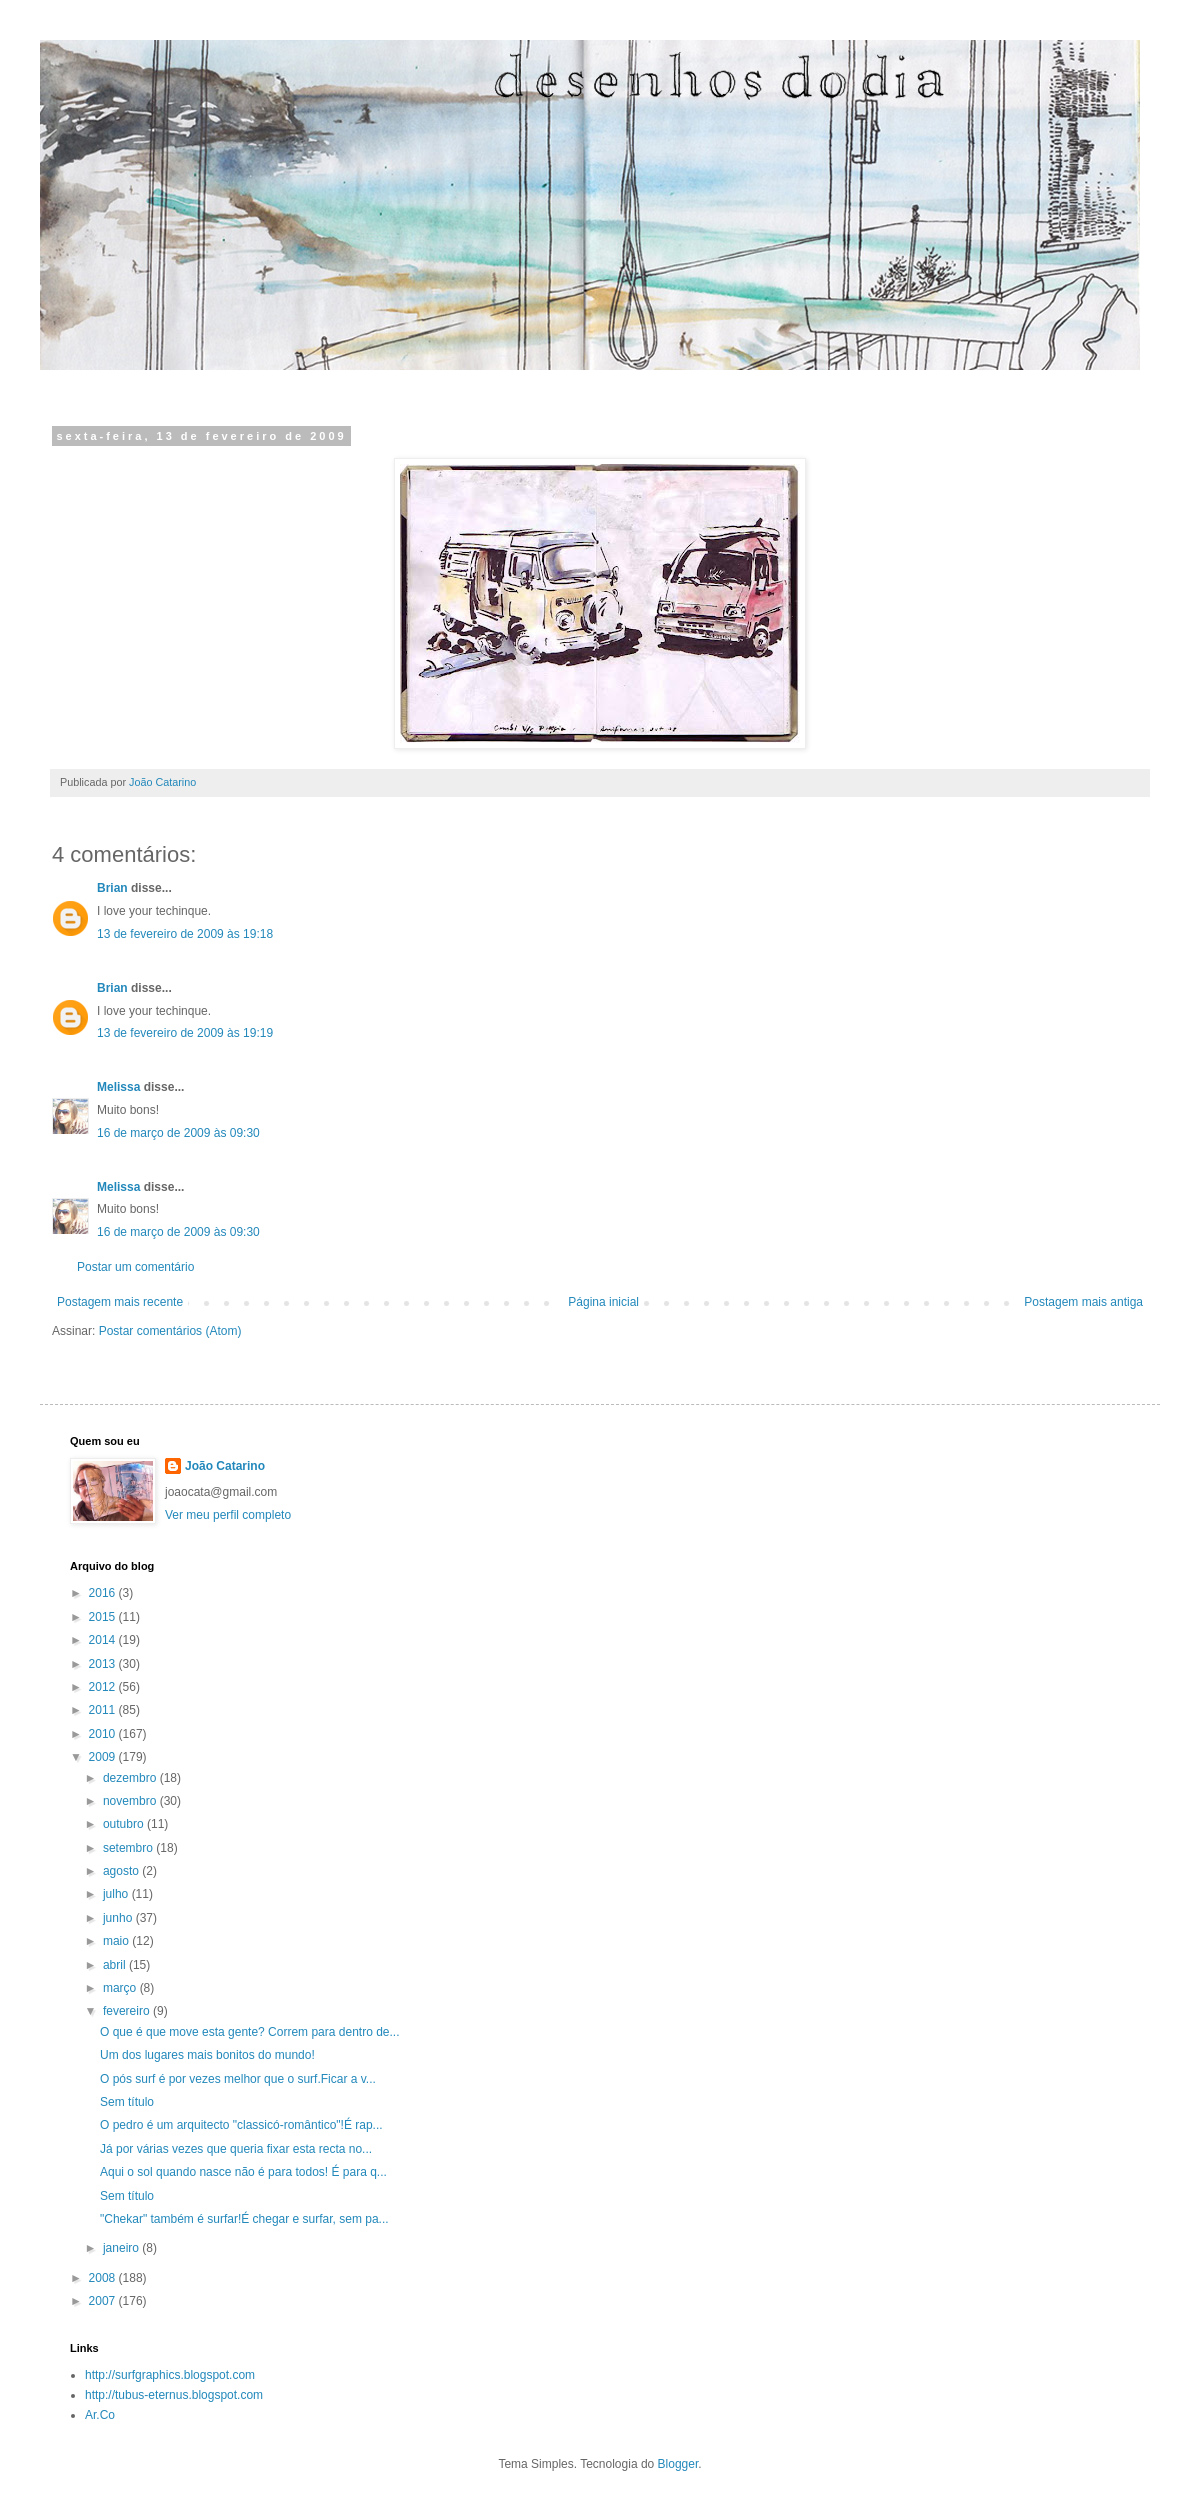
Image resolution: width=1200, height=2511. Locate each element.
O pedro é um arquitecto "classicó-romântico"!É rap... (241, 2125)
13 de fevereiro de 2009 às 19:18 (185, 934)
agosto (122, 1871)
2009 (104, 1757)
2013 (104, 1664)
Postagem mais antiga (1083, 1302)
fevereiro (128, 2011)
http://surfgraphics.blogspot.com (170, 2375)
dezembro (131, 1778)
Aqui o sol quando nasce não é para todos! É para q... (243, 2172)
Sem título (127, 2102)
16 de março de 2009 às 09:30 (178, 1133)
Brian (112, 888)
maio (117, 1941)
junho (119, 1918)
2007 (104, 2301)
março (121, 1988)
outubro (125, 1824)
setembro (129, 1848)
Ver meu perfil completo (228, 1515)
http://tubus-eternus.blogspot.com (174, 2395)
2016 (104, 1593)
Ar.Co (100, 2415)
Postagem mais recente (120, 1302)
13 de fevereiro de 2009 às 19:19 (185, 1033)
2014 (104, 1640)
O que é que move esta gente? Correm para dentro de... (250, 2032)
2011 (104, 1710)
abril (116, 1965)
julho (117, 1894)
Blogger (678, 2464)
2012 (104, 1687)
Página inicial (603, 1302)
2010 (104, 1734)
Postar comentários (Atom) (170, 1331)
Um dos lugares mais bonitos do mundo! (207, 2055)
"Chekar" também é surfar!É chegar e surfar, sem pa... (244, 2219)
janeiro (122, 2248)
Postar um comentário (135, 1267)
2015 (104, 1617)
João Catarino (225, 1466)
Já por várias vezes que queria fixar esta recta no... (236, 2149)
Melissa (118, 1087)
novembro (131, 1801)
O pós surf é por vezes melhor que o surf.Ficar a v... (238, 2079)
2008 (104, 2278)
